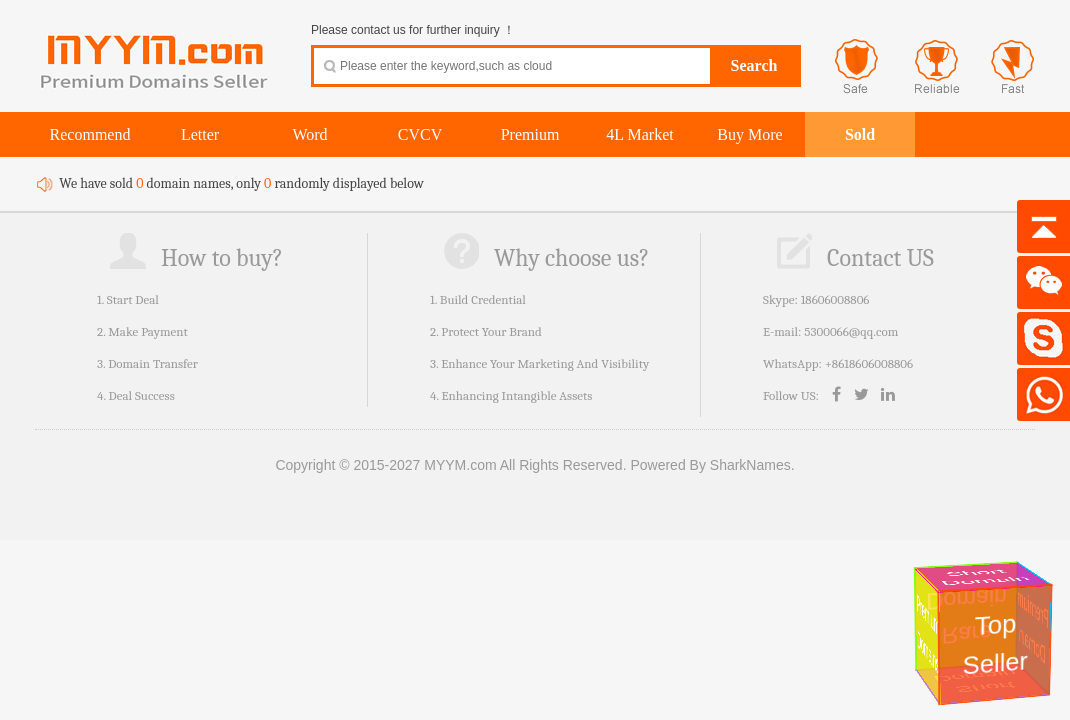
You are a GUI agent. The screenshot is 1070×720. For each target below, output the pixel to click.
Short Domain (985, 578)
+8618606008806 (869, 363)
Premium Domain (1034, 627)
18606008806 (835, 299)
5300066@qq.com (851, 331)
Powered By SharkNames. (712, 465)
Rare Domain (969, 616)
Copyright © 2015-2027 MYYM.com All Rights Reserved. (450, 465)
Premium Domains (927, 634)
